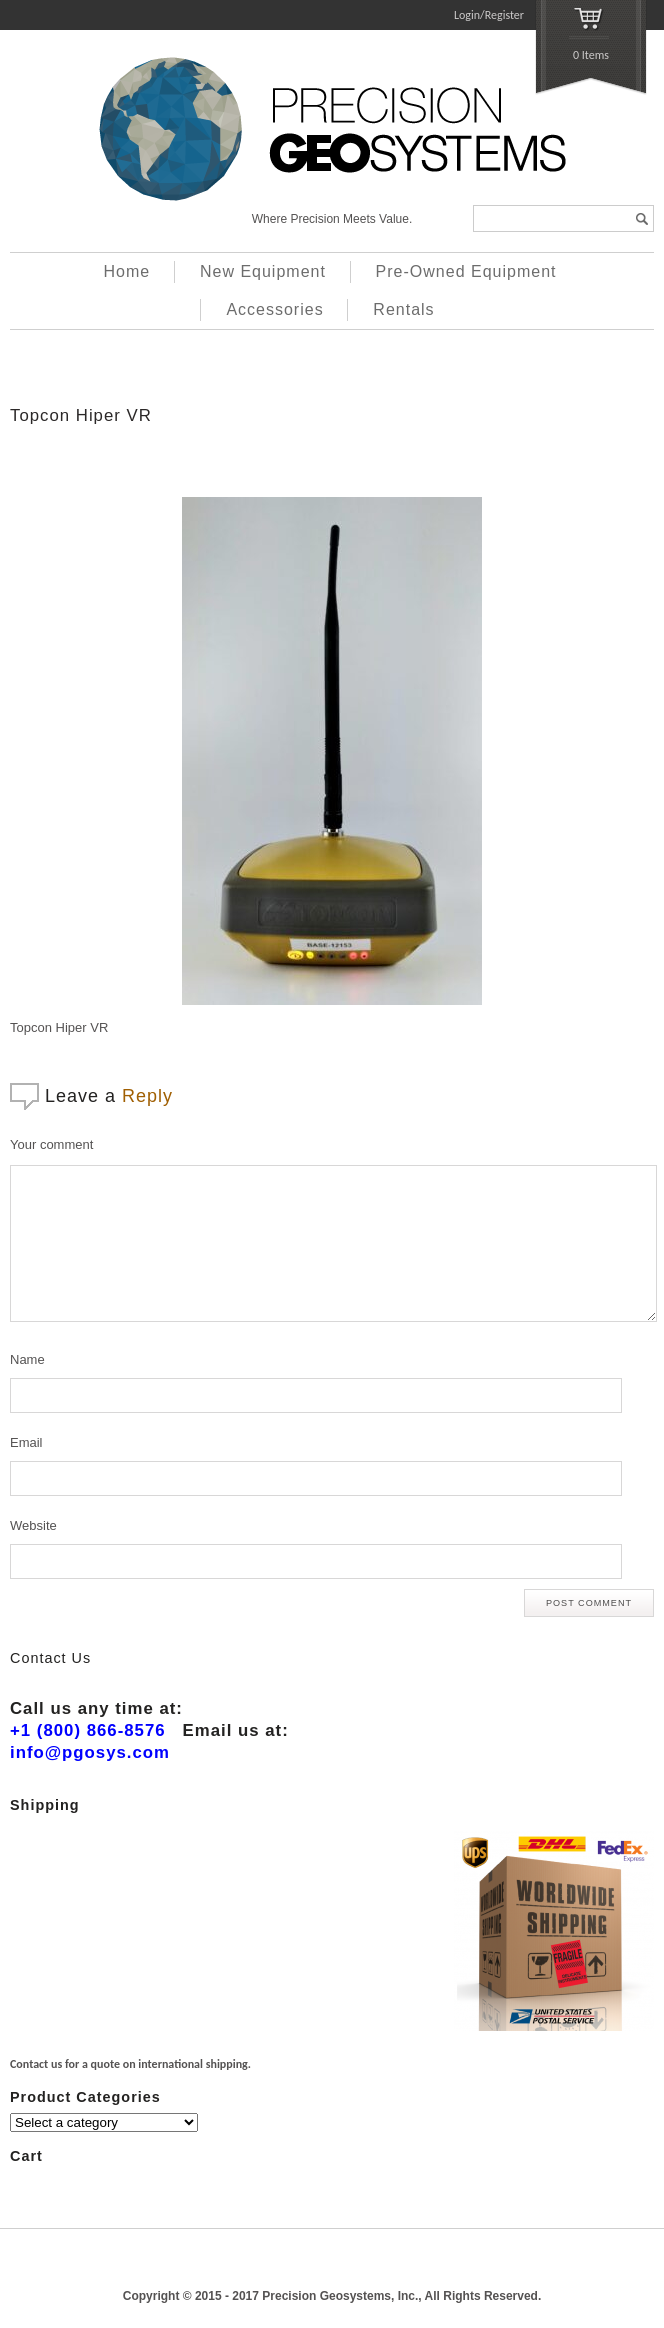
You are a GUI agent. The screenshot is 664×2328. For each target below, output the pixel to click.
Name (27, 1359)
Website (33, 1525)
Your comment (51, 1144)
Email (26, 1442)
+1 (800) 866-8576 (88, 1730)
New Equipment (263, 271)
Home (127, 271)
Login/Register (489, 15)
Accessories (274, 309)
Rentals (403, 309)
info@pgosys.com (90, 1752)
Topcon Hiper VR (81, 415)
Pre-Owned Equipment (466, 271)
